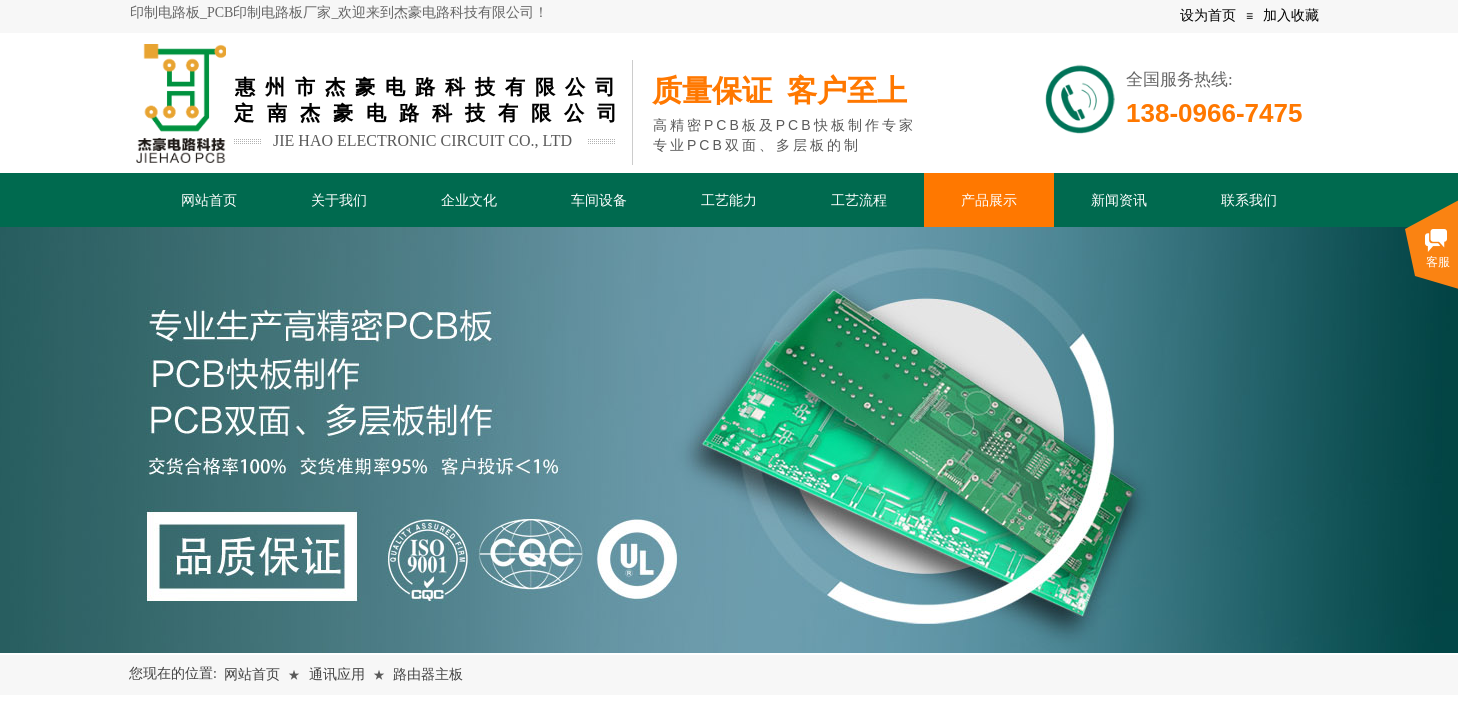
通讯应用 (337, 674)
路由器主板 (428, 674)
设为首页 (1208, 15)
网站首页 (252, 674)
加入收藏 (1291, 15)
